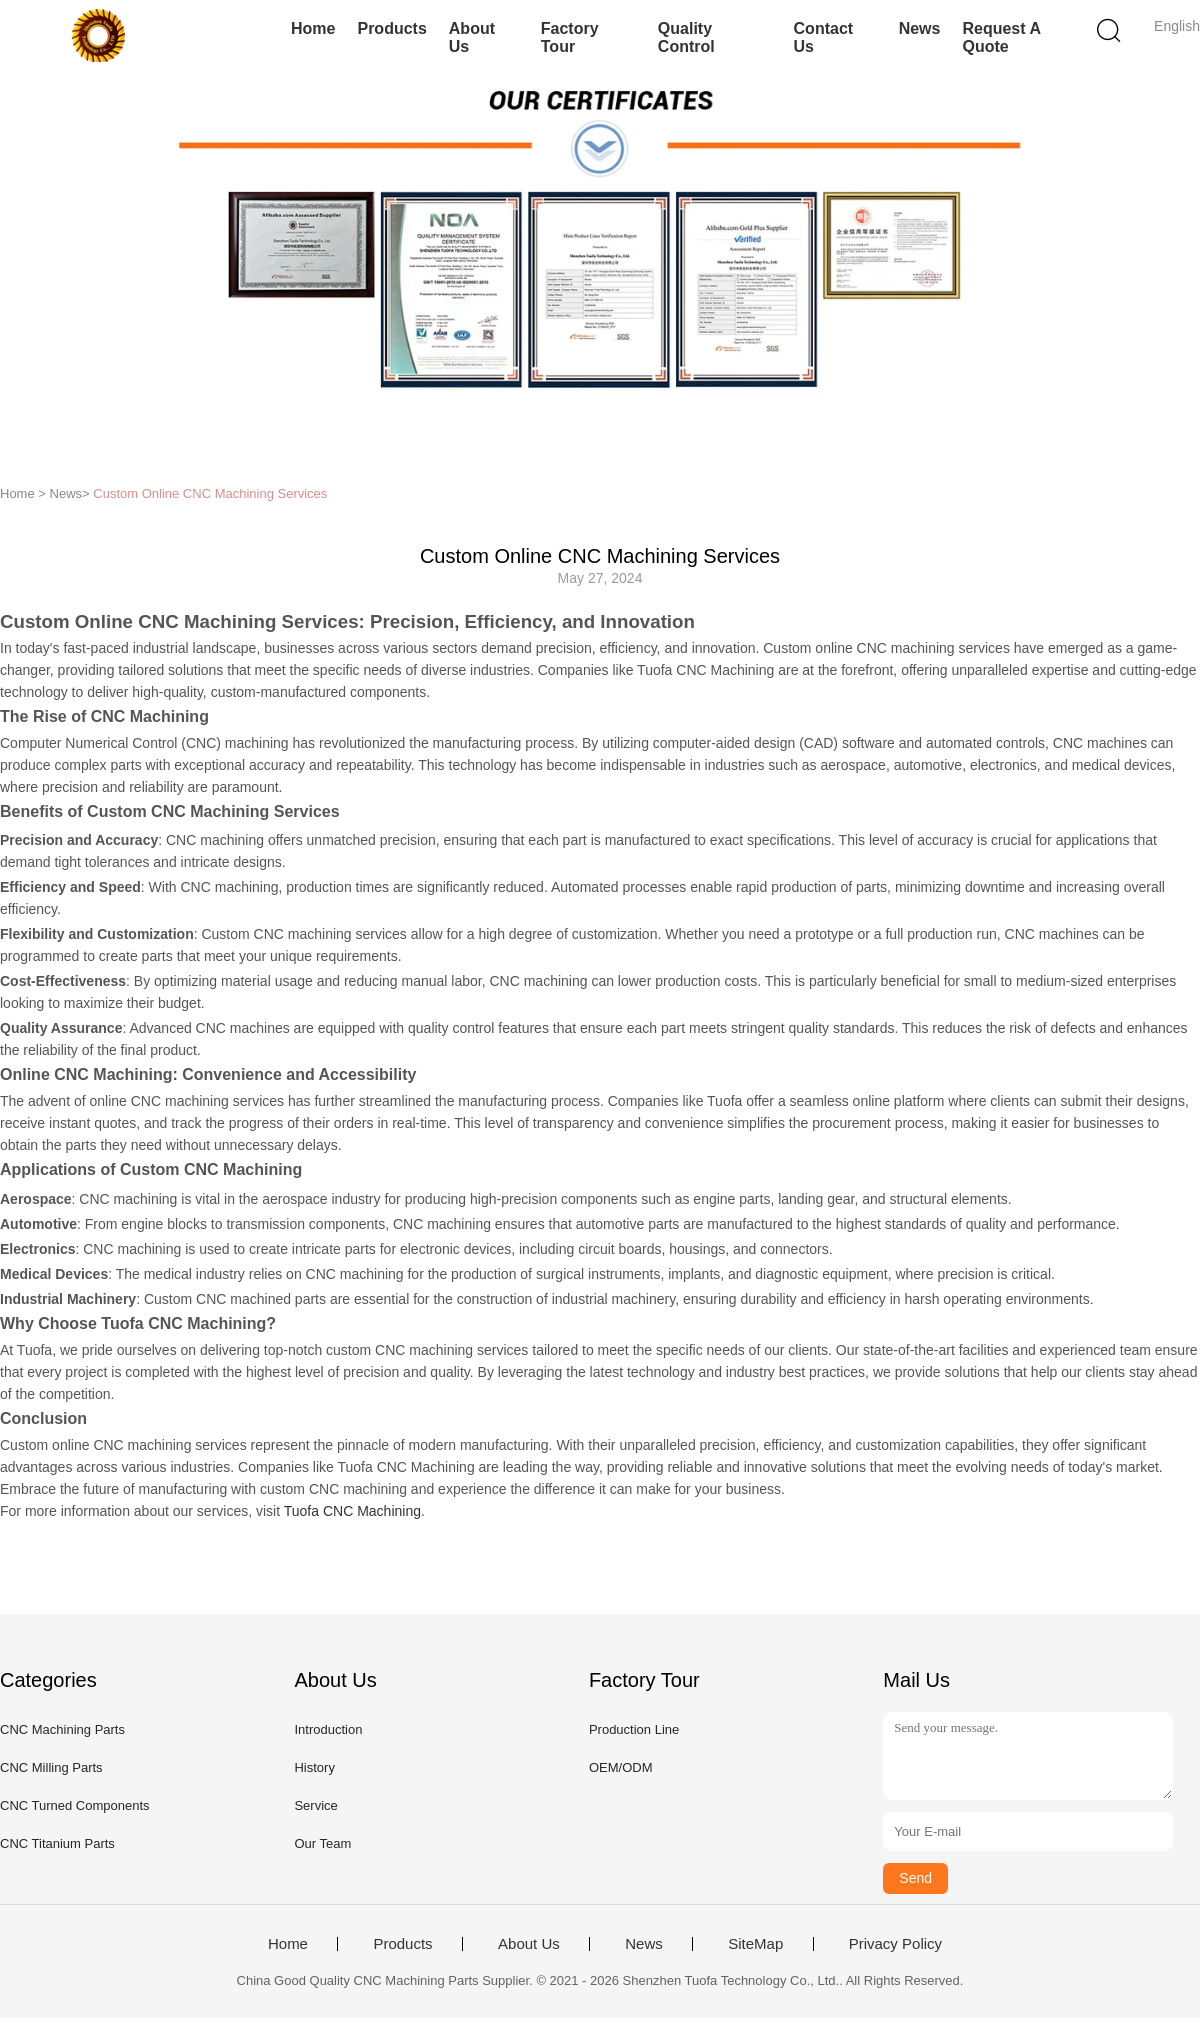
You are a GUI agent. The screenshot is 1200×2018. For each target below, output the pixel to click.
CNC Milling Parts (51, 1767)
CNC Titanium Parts (57, 1843)
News (920, 28)
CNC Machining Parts (62, 1729)
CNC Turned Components (75, 1805)
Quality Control (686, 37)
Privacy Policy (895, 1944)
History (314, 1767)
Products (391, 28)
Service (315, 1805)
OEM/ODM (621, 1767)
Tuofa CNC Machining (352, 1511)
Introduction (328, 1729)
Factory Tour (570, 37)
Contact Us (824, 37)
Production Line (634, 1729)
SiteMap (755, 1944)
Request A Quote (1001, 37)
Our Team (322, 1843)
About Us (472, 37)
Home (313, 28)
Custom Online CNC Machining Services (210, 493)
